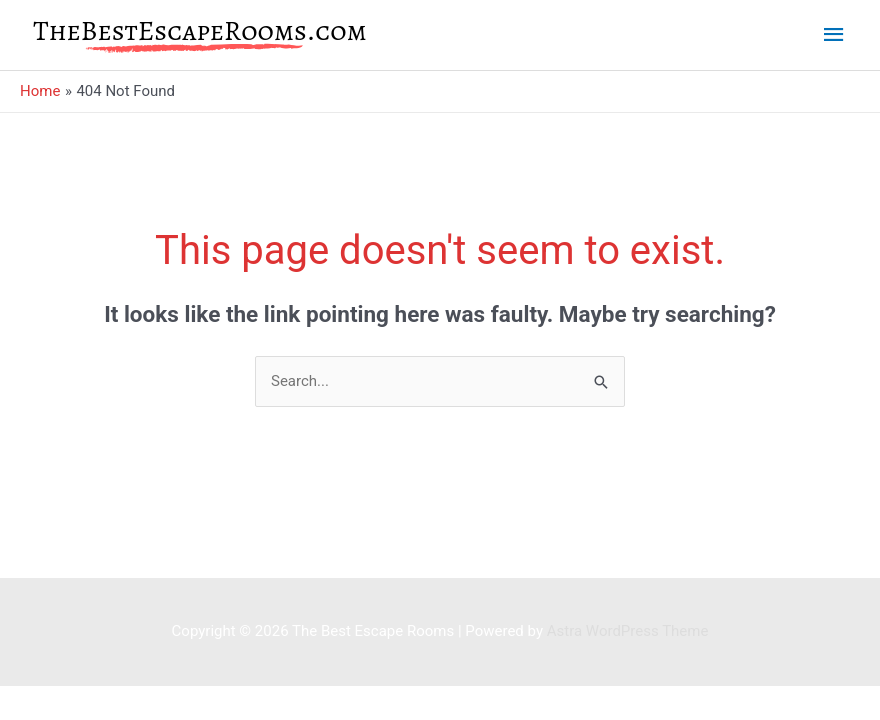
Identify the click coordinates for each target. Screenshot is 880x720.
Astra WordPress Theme (628, 631)
